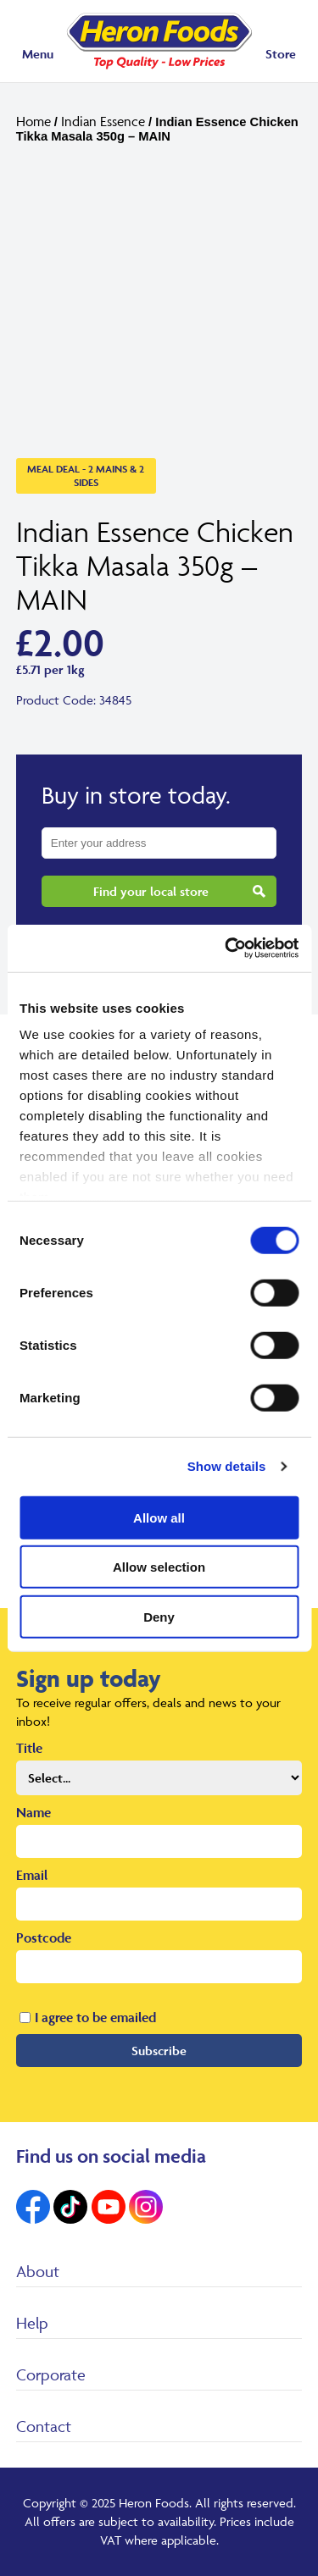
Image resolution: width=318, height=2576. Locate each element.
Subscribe (159, 2051)
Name (33, 1812)
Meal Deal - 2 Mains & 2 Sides (85, 475)
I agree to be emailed (95, 2017)
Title (29, 1747)
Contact (43, 2426)
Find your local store (151, 891)
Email (31, 1874)
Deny (159, 1616)
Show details (226, 1466)
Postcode (43, 1937)
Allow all (159, 1517)
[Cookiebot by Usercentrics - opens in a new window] (226, 948)
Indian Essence (103, 121)
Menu (37, 54)
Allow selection (159, 1567)
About (37, 2271)
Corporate (51, 2374)
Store (280, 54)
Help (32, 2323)
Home (33, 121)
